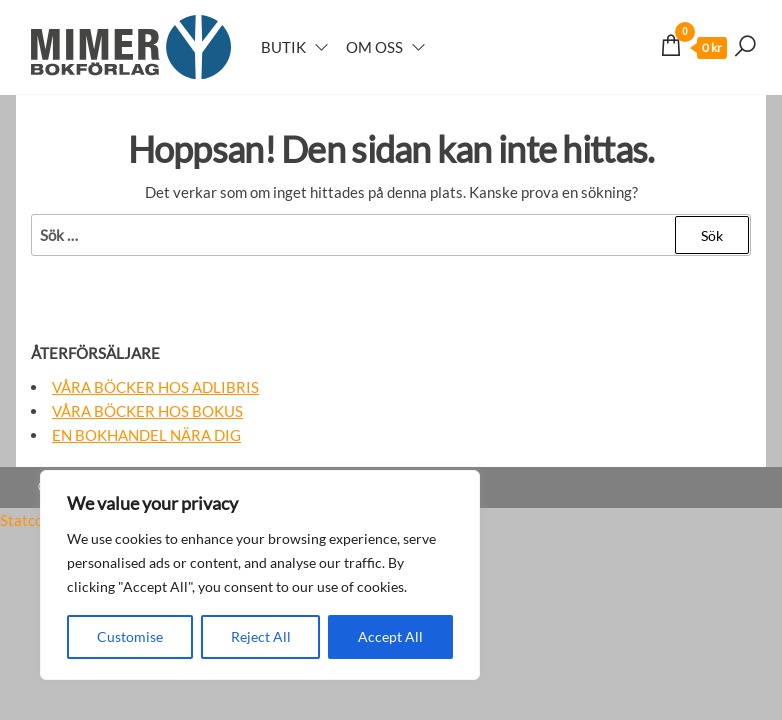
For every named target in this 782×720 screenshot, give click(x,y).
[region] (260, 575)
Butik (283, 47)
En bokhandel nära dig (146, 435)
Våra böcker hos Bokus (147, 411)
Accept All (390, 636)
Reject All (261, 636)
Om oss (374, 47)
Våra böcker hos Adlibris (155, 387)
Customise (130, 636)
